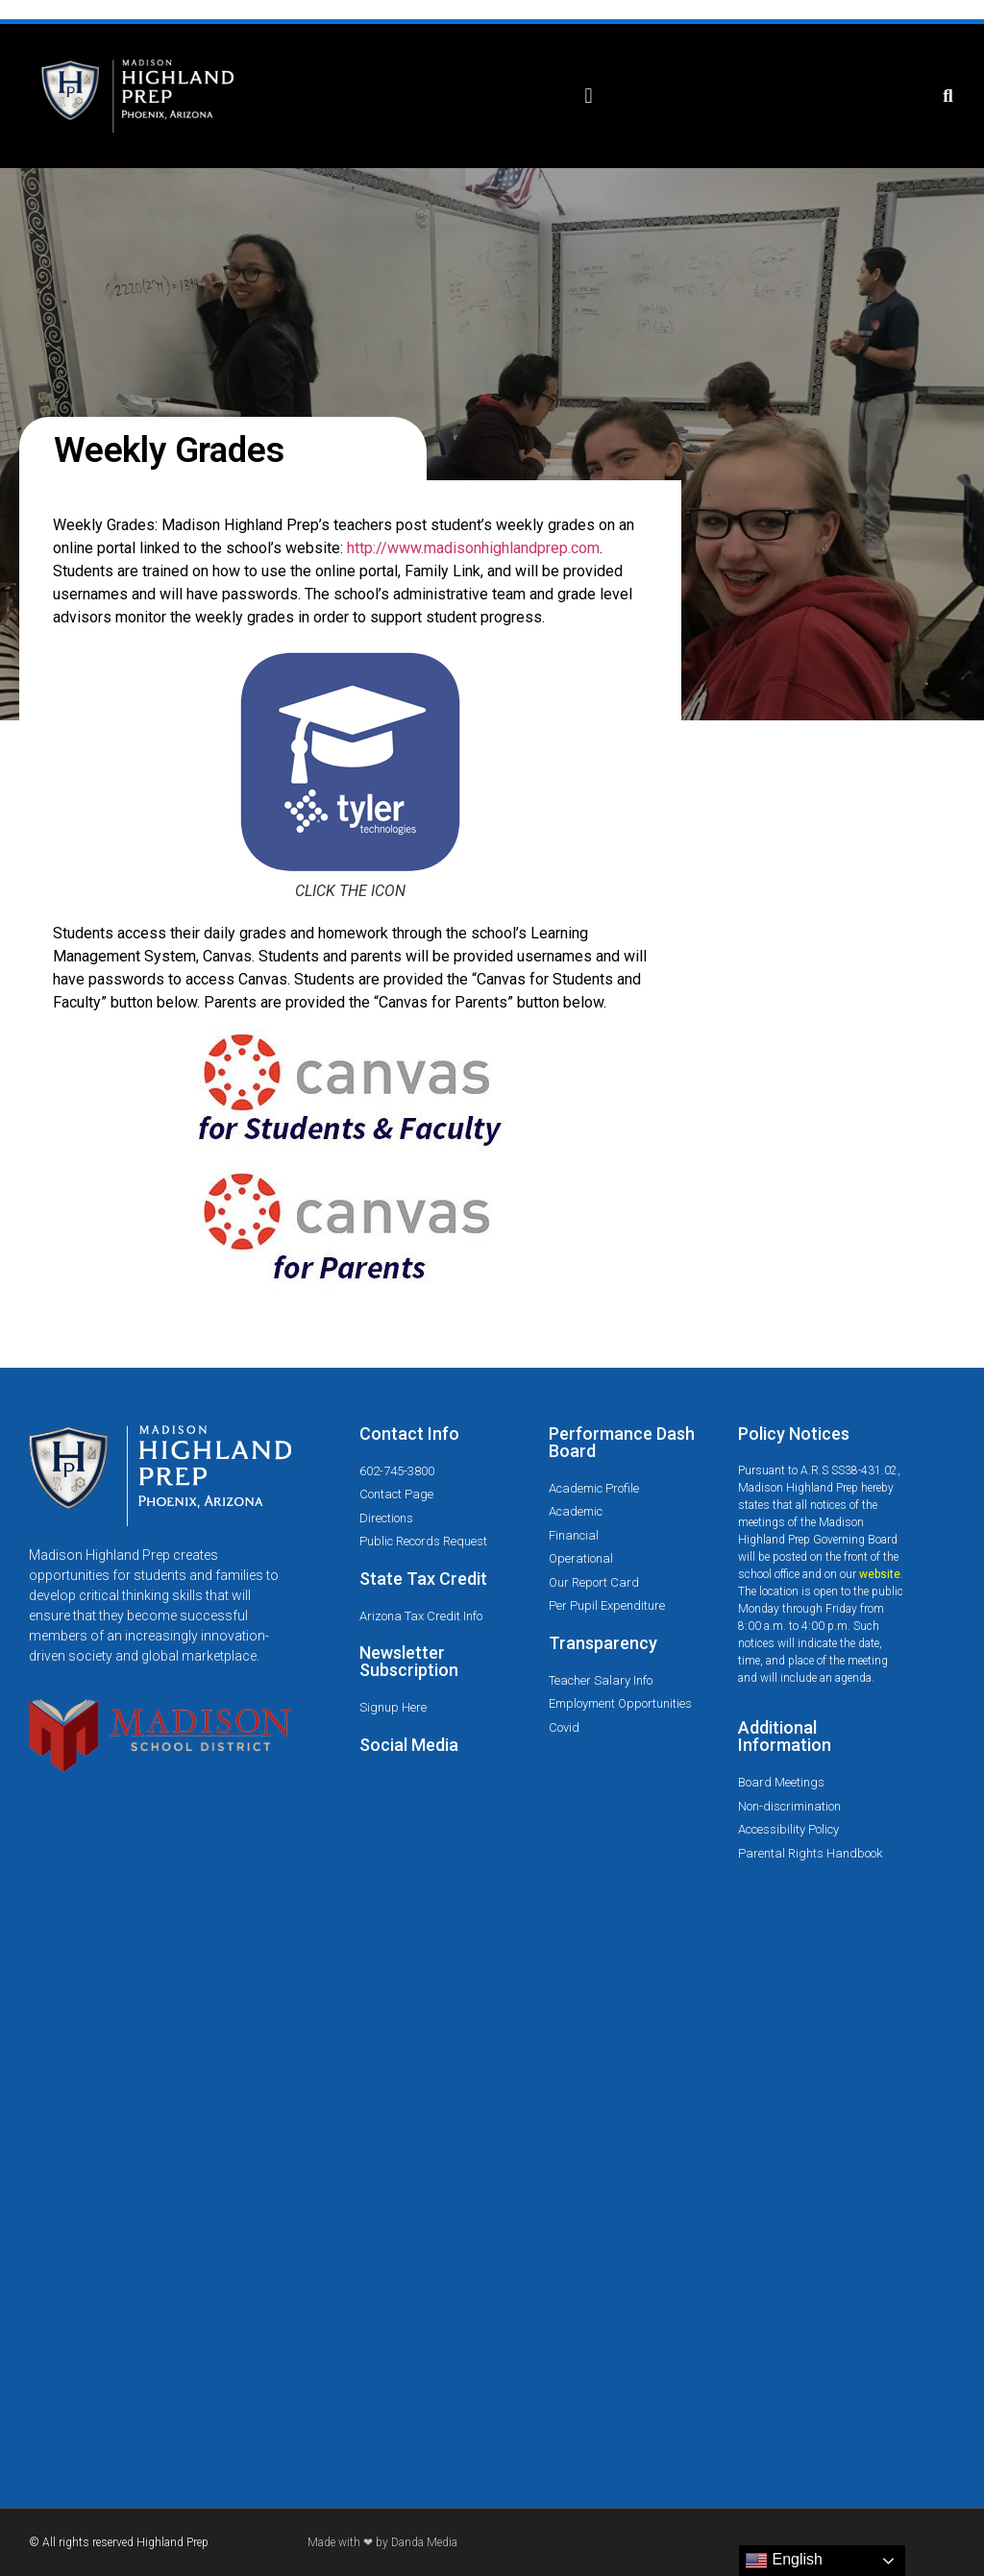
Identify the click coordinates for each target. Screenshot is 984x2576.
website (879, 1574)
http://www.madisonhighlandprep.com (473, 548)
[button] (588, 96)
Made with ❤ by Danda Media (382, 2542)
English (784, 2560)
